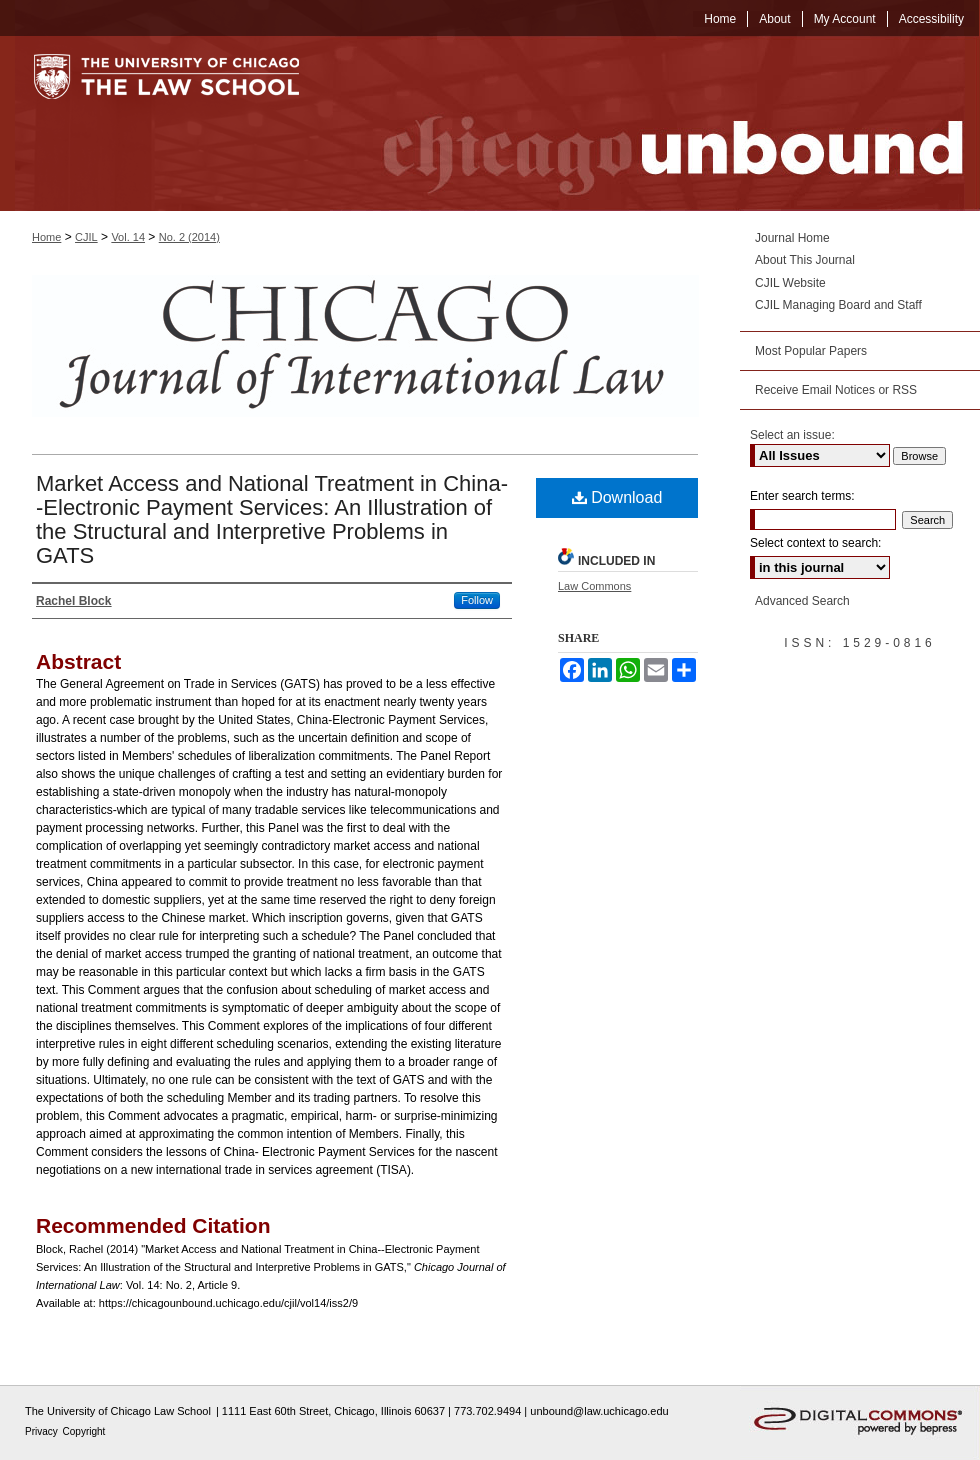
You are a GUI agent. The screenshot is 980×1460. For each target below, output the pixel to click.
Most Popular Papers (811, 351)
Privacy (43, 1431)
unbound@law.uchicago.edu (599, 1411)
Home (46, 237)
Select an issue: (792, 435)
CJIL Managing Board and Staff (838, 305)
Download (617, 497)
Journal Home (792, 238)
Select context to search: (815, 543)
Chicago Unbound (655, 123)
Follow (477, 600)
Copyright (84, 1431)
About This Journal (805, 260)
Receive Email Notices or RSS (836, 390)
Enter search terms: (802, 496)
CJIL (86, 237)
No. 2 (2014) (189, 237)
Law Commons (594, 586)
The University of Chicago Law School (118, 1411)
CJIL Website (790, 283)
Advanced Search (802, 601)
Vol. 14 (128, 237)
